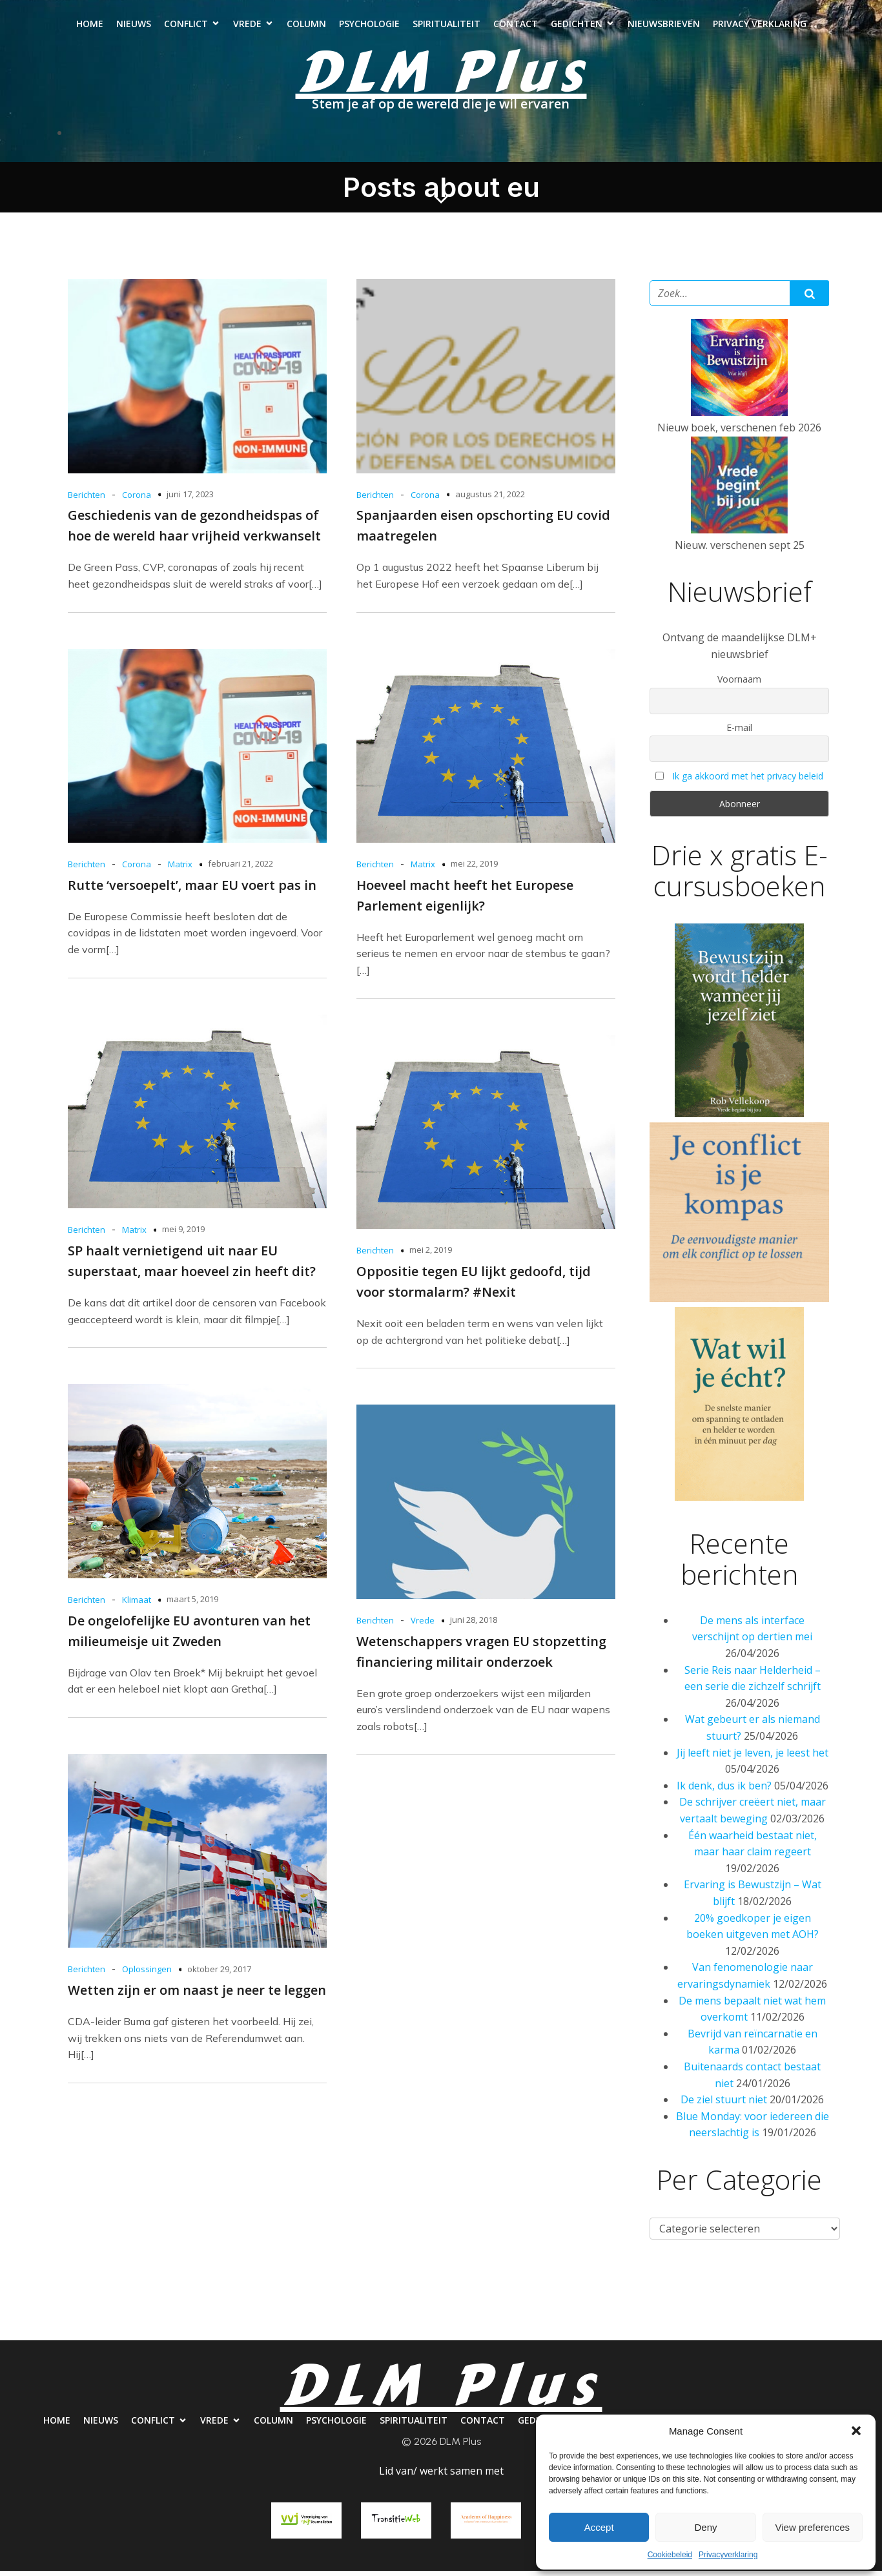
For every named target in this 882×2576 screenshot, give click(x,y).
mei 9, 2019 (183, 1234)
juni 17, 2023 (190, 499)
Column (306, 26)
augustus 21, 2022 (490, 499)
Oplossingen (147, 1974)
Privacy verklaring (759, 26)
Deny (705, 2527)
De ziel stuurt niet (724, 2104)
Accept (599, 2527)
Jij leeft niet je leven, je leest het (752, 1758)
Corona (136, 500)
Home (89, 26)
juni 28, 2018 (473, 1625)
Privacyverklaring (728, 2554)
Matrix (180, 869)
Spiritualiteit (446, 26)
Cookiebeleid (670, 2554)
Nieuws (133, 26)
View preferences (812, 2527)
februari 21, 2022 (240, 868)
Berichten (86, 500)
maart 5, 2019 (192, 1604)
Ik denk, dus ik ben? (724, 1791)
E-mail (739, 732)
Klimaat (136, 1605)
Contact (515, 26)
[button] (856, 2430)
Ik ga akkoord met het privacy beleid (747, 781)
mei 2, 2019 (430, 1255)
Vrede (423, 1625)
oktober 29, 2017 (219, 1974)
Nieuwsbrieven (664, 26)
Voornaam (739, 684)
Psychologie (369, 26)
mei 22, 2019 (474, 868)
